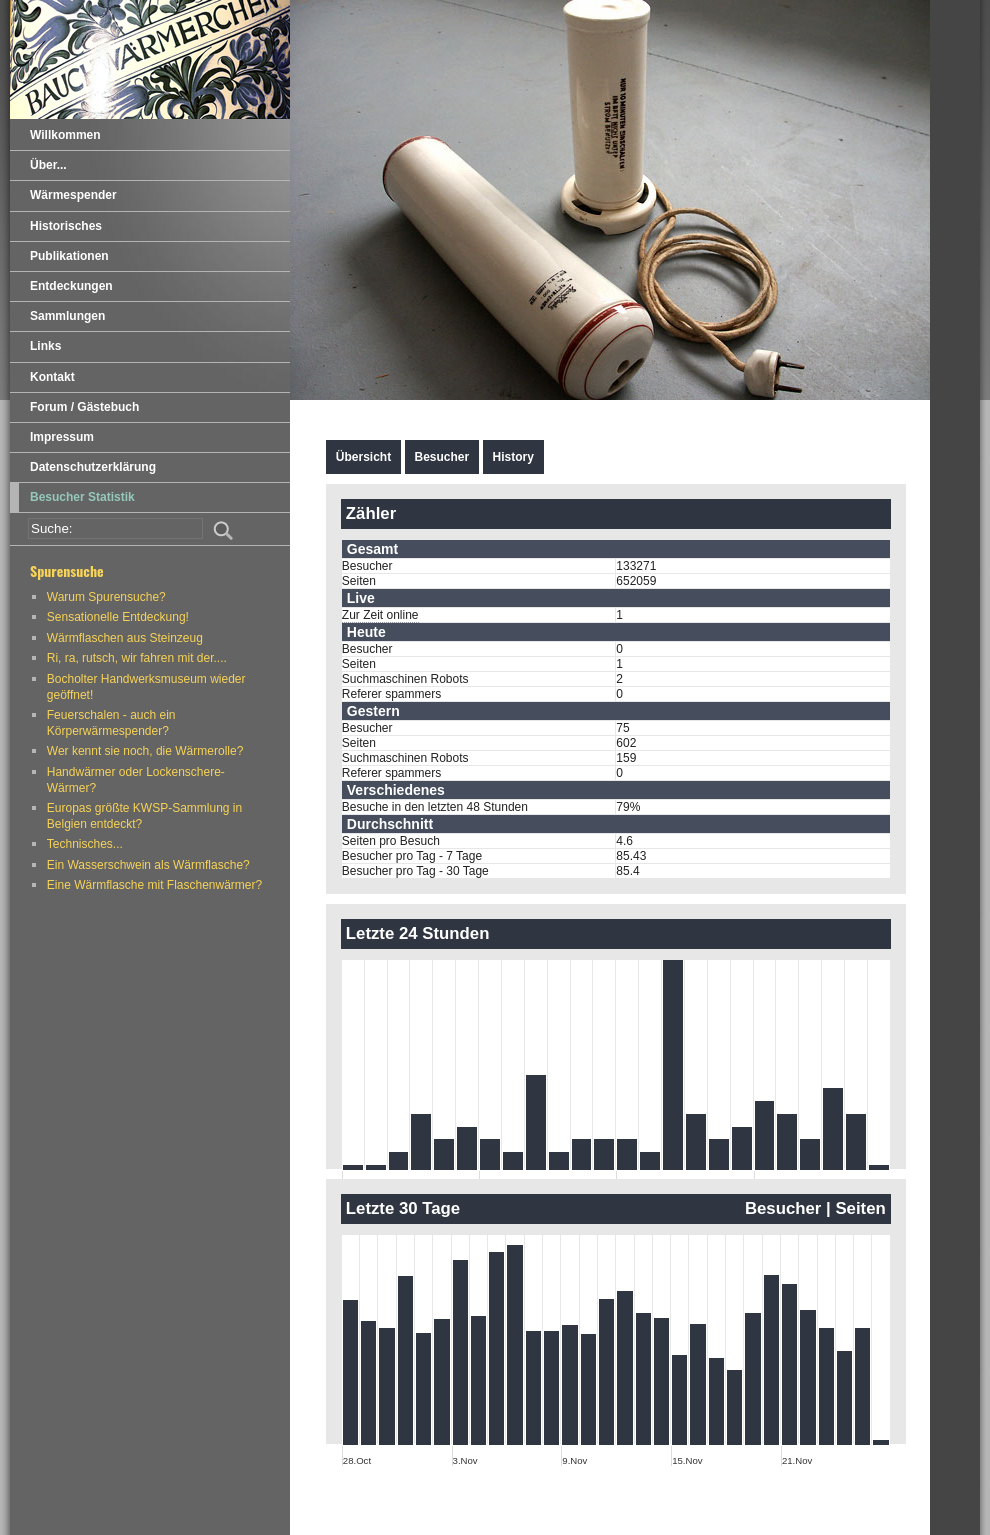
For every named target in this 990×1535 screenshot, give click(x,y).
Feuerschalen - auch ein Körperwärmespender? (111, 723)
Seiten (860, 1208)
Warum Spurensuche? (106, 597)
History (513, 457)
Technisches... (85, 844)
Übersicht (363, 457)
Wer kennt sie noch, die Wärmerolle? (145, 751)
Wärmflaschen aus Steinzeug (125, 638)
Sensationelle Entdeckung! (118, 617)
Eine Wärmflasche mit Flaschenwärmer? (154, 885)
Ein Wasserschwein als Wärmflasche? (148, 865)
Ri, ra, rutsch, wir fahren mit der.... (137, 658)
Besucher (442, 457)
